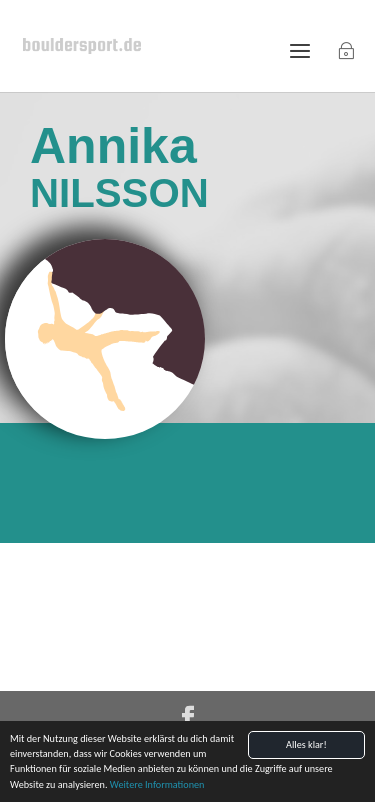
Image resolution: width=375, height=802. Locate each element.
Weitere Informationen (157, 785)
